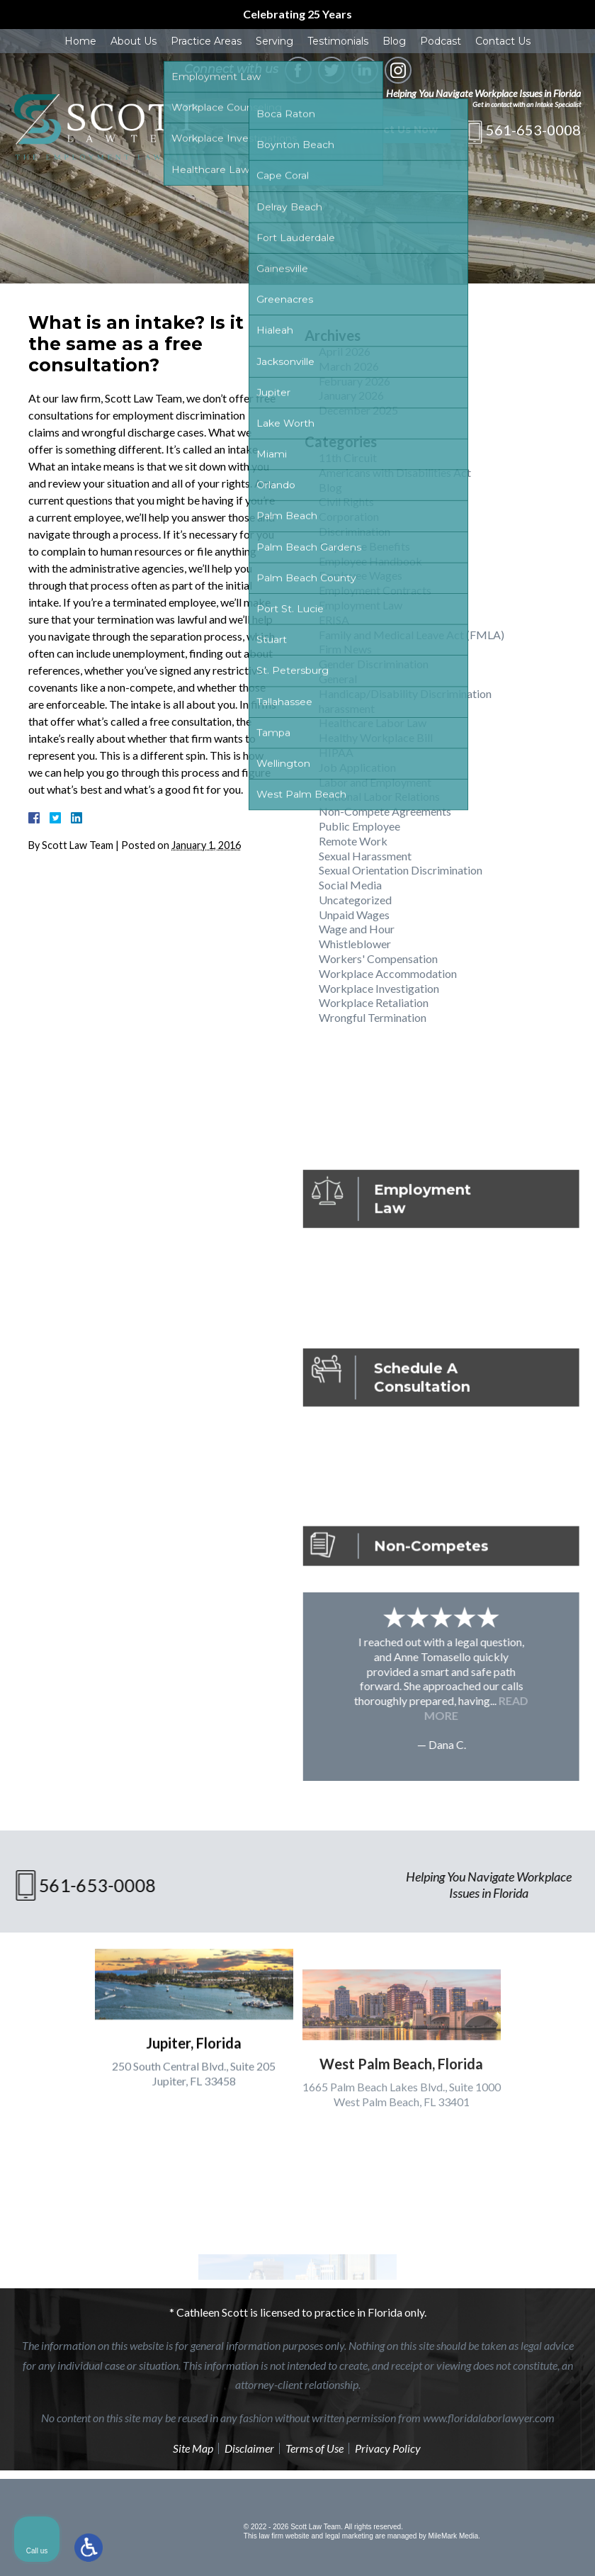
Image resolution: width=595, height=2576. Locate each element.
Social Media (350, 885)
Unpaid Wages (354, 914)
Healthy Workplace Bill (376, 737)
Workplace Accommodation (388, 973)
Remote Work (353, 841)
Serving (274, 41)
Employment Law (360, 605)
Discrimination (354, 531)
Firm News (345, 649)
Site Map (193, 2448)
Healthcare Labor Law (372, 722)
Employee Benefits (364, 546)
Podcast (440, 41)
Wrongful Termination (372, 1017)
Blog (394, 41)
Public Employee (359, 826)
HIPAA (336, 752)
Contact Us (503, 41)
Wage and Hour (357, 928)
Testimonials (337, 41)
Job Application (357, 767)
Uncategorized (355, 899)
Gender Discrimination (374, 663)
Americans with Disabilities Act (395, 472)
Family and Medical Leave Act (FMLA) (411, 634)
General (338, 678)
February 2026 (354, 381)
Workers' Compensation (378, 958)
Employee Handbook (370, 561)
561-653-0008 (533, 129)
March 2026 (349, 366)
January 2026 (351, 395)
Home (80, 41)
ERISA (334, 619)
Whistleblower (355, 943)
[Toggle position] (518, 2123)
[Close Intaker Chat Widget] (548, 2123)
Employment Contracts (375, 590)
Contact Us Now (394, 129)
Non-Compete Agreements (385, 811)
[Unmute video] (344, 2123)
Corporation (349, 516)
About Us (133, 41)
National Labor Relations (379, 796)
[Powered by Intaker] (474, 2546)
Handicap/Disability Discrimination (405, 693)
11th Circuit (348, 457)
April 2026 (344, 351)
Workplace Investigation (379, 988)
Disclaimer (249, 2448)
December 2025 (358, 410)
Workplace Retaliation (374, 1002)
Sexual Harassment (365, 855)
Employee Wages (360, 575)
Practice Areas (206, 41)
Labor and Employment (375, 782)
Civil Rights (346, 501)
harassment (347, 708)
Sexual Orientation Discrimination (400, 870)
